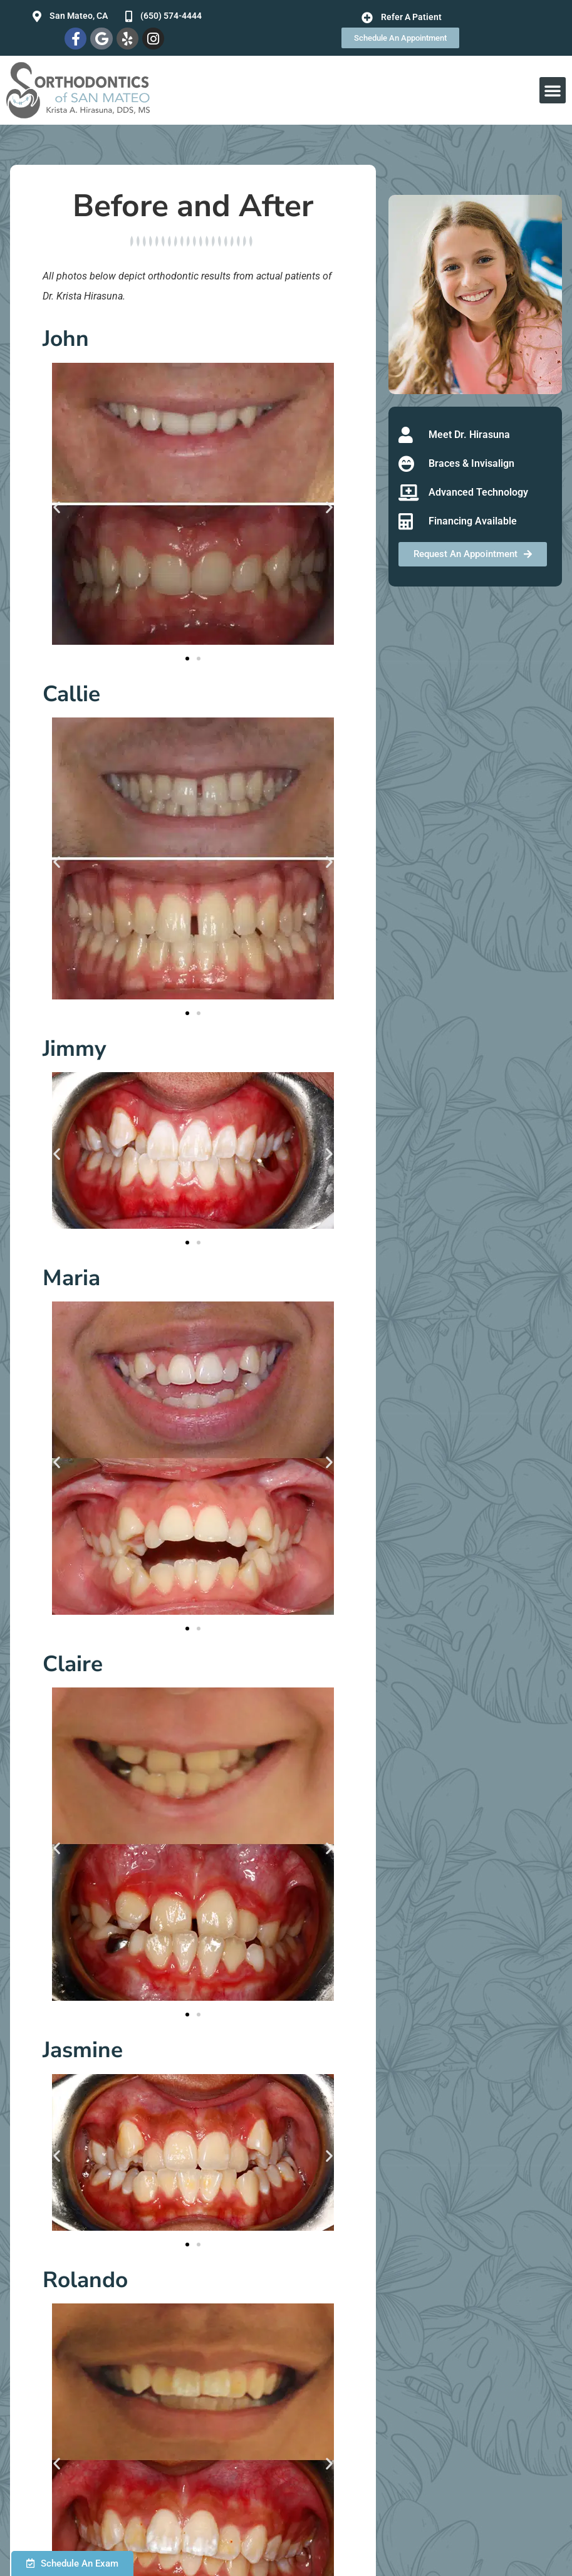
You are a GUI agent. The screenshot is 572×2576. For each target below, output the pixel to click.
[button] (552, 90)
